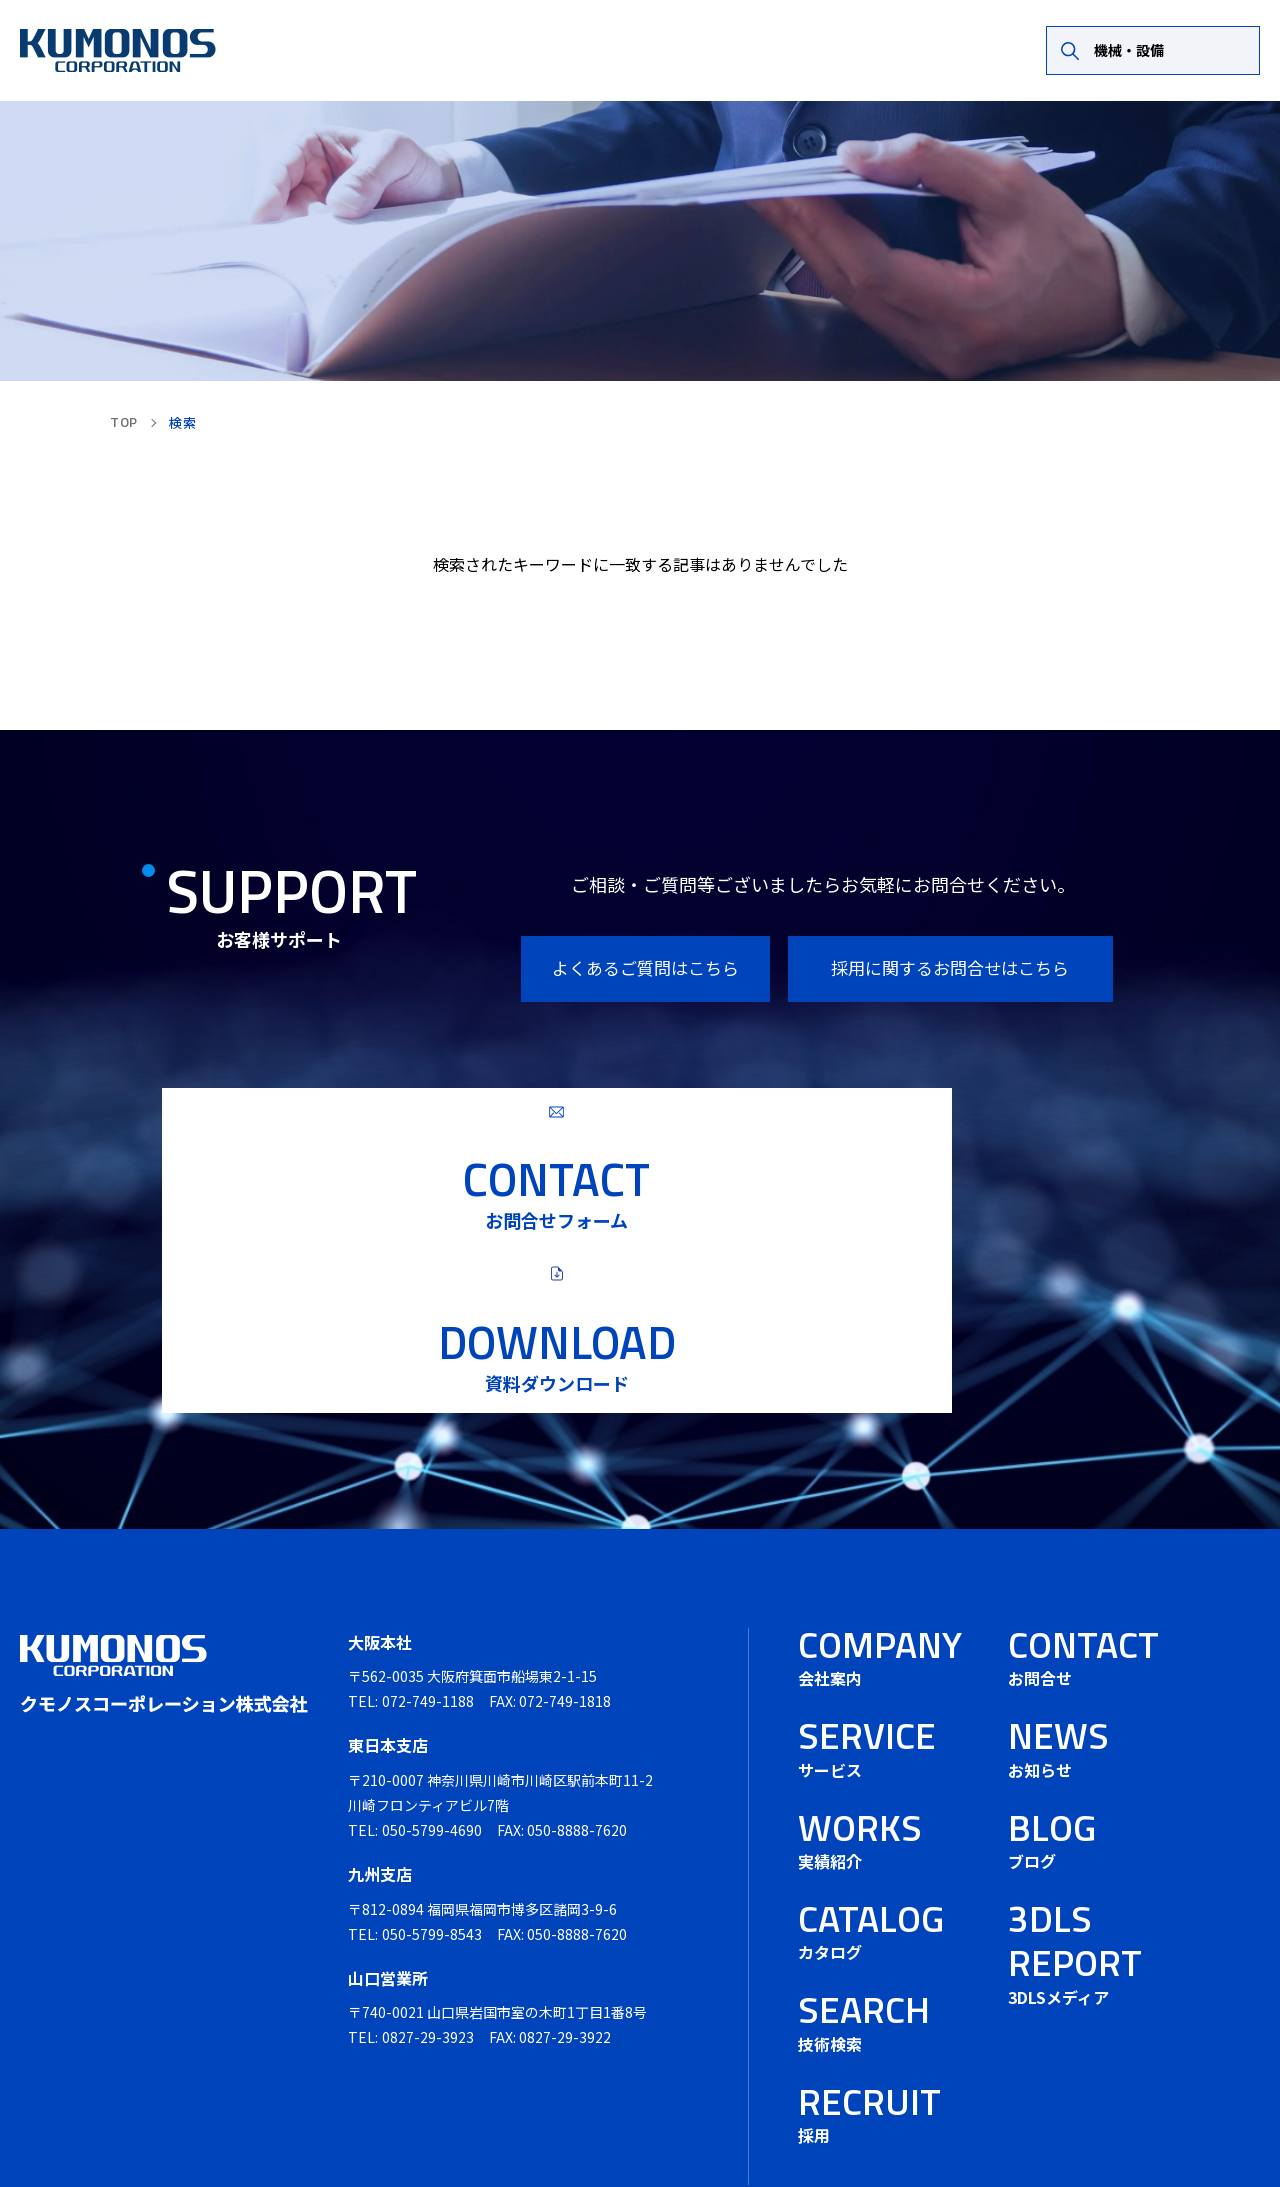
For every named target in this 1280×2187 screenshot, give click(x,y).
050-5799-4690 (432, 1734)
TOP (124, 421)
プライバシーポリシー (1041, 2136)
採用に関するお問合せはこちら (950, 967)
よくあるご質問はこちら (645, 967)
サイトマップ (1215, 2136)
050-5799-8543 (432, 1838)
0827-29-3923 (428, 1941)
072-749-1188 (428, 1606)
